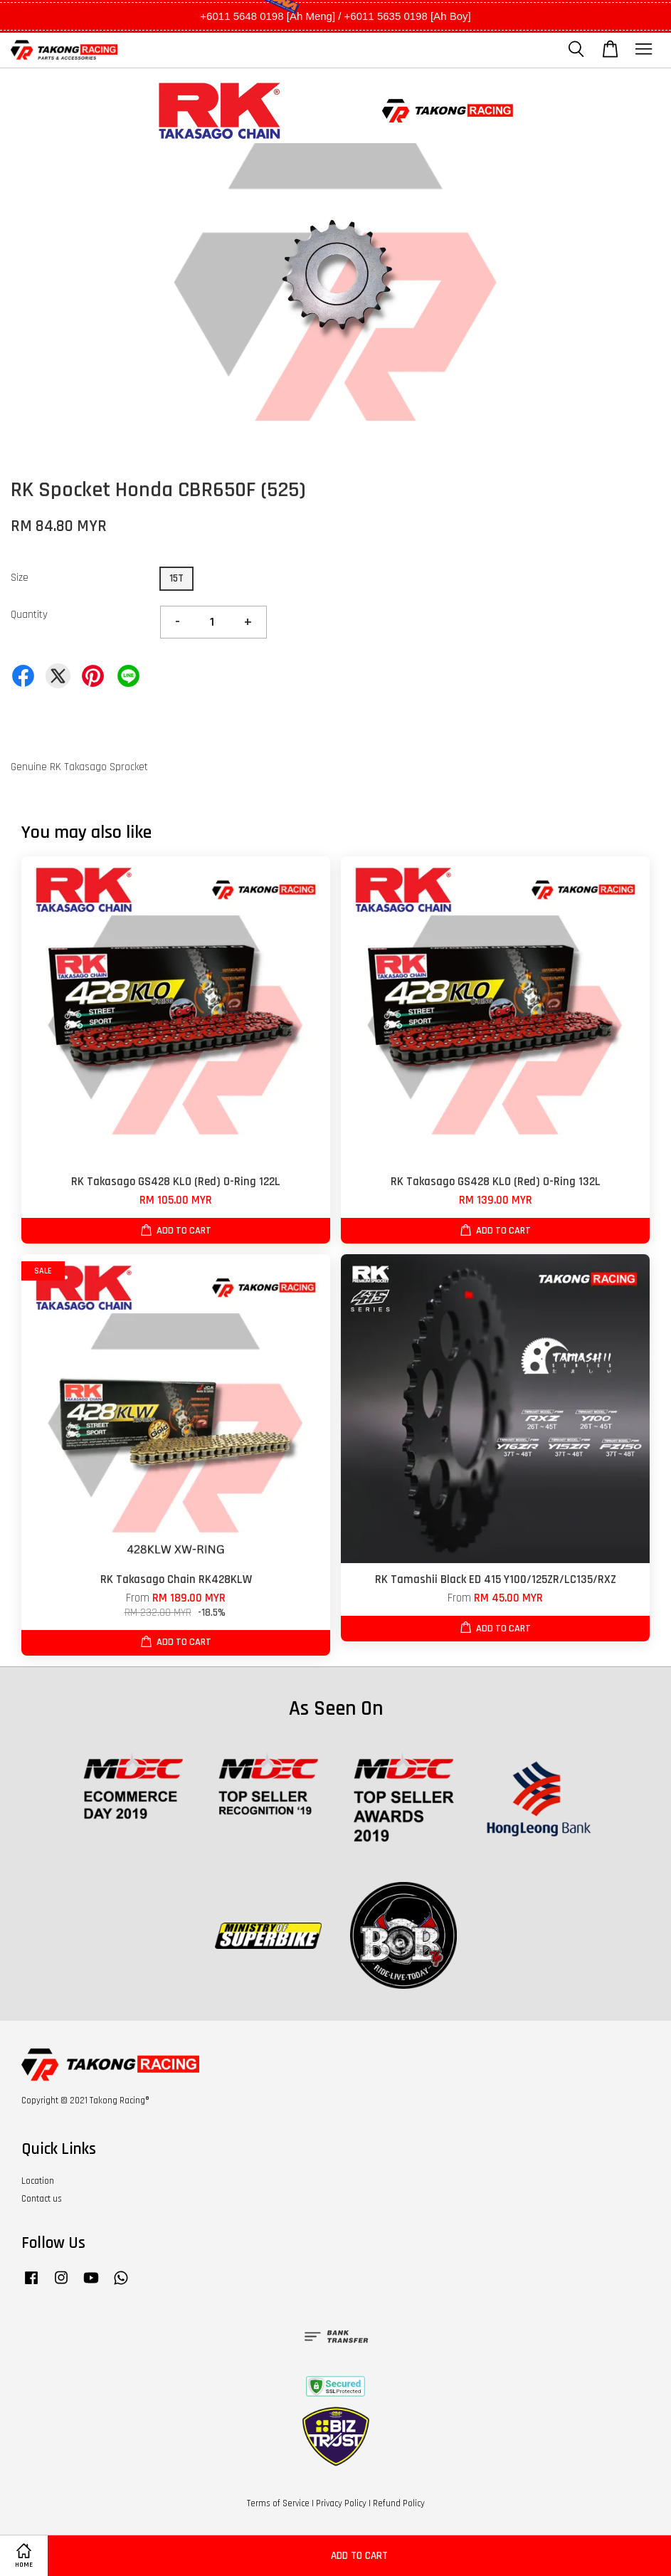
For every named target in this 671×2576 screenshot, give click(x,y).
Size (19, 577)
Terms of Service (278, 2503)
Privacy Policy (341, 2503)
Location (37, 2181)
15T (176, 578)
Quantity (29, 614)
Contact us (41, 2198)
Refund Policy (399, 2503)
